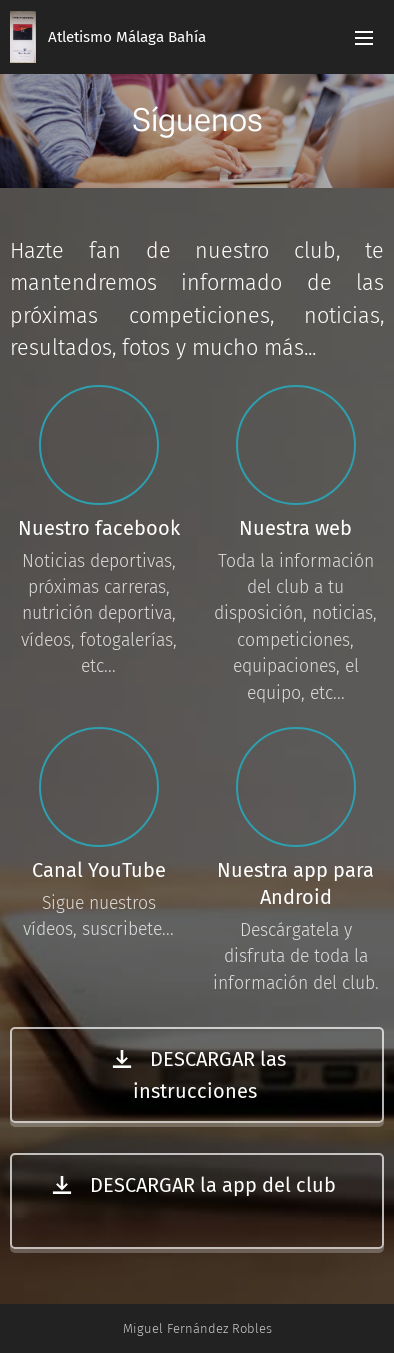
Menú (364, 38)
